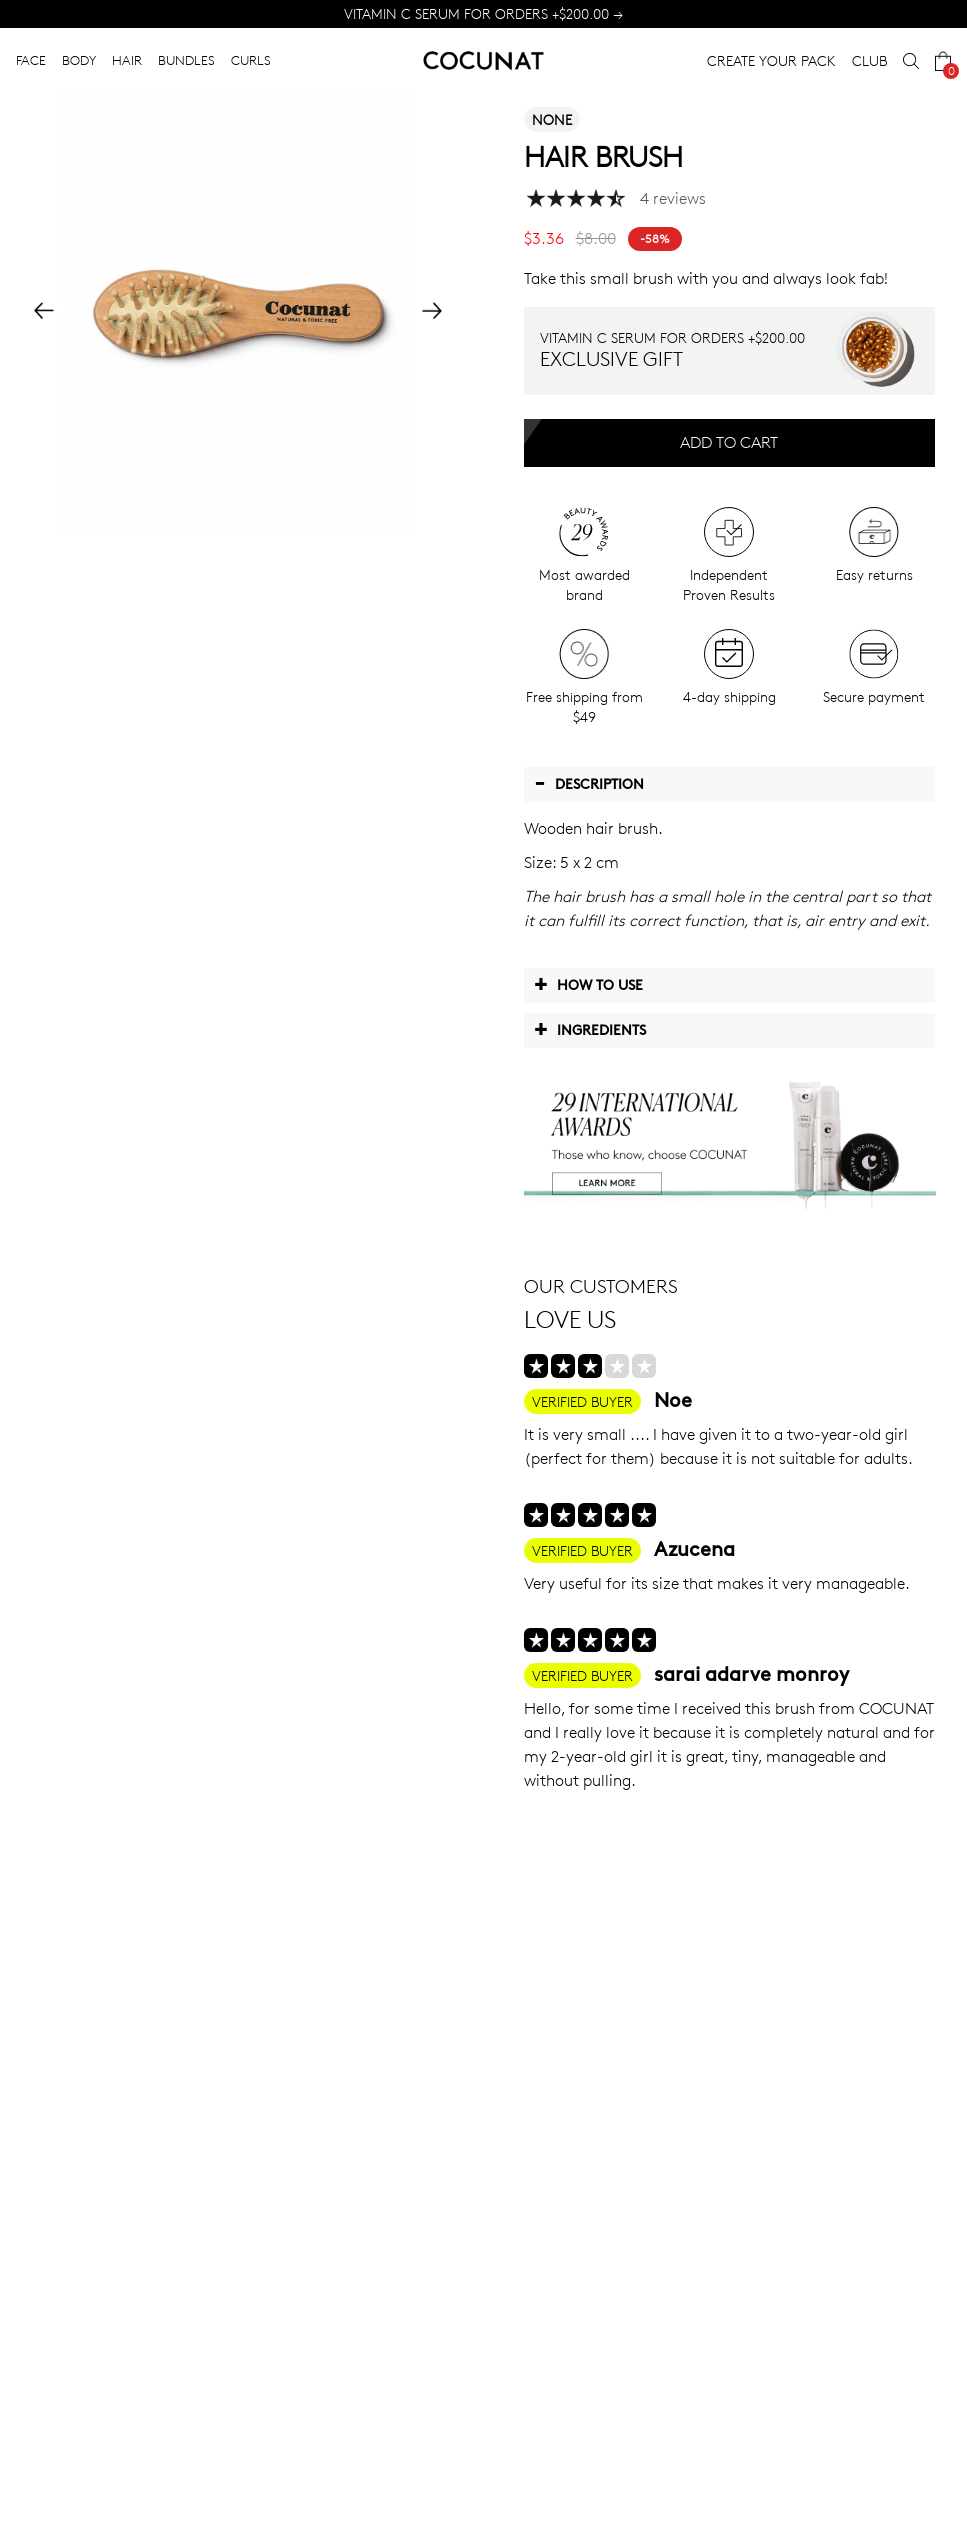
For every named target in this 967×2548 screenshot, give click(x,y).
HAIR (127, 60)
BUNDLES (186, 60)
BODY (79, 60)
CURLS (251, 60)
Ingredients (590, 1029)
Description (589, 783)
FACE (31, 60)
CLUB (869, 60)
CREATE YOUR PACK (771, 60)
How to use (588, 984)
